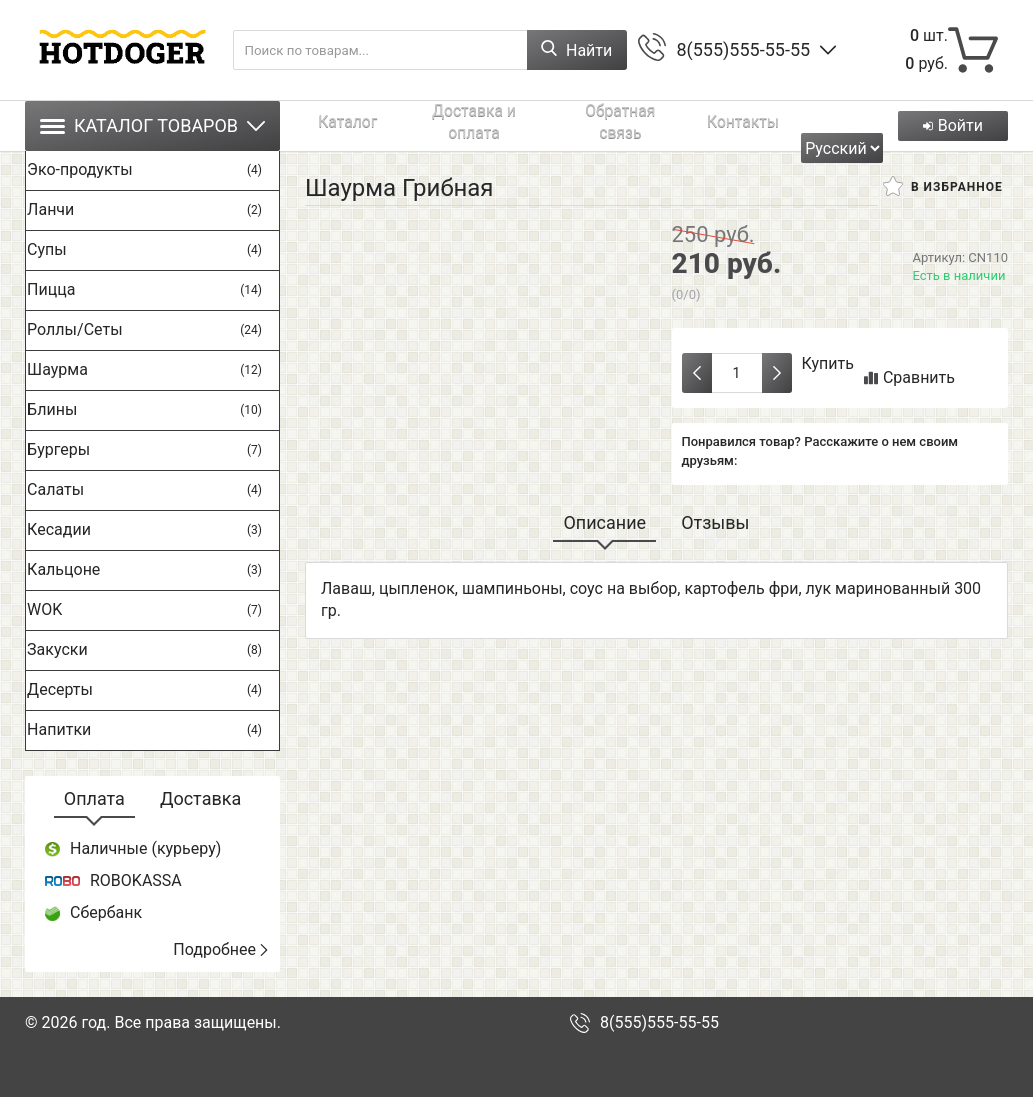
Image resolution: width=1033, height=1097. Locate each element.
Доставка (200, 798)
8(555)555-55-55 (743, 49)
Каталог (329, 125)
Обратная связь (547, 125)
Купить (828, 363)
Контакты (641, 125)
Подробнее (221, 949)
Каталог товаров (152, 125)
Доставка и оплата (426, 125)
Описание (604, 522)
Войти (950, 125)
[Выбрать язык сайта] (847, 126)
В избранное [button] (943, 186)
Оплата (94, 798)
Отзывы (715, 522)
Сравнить (909, 377)
